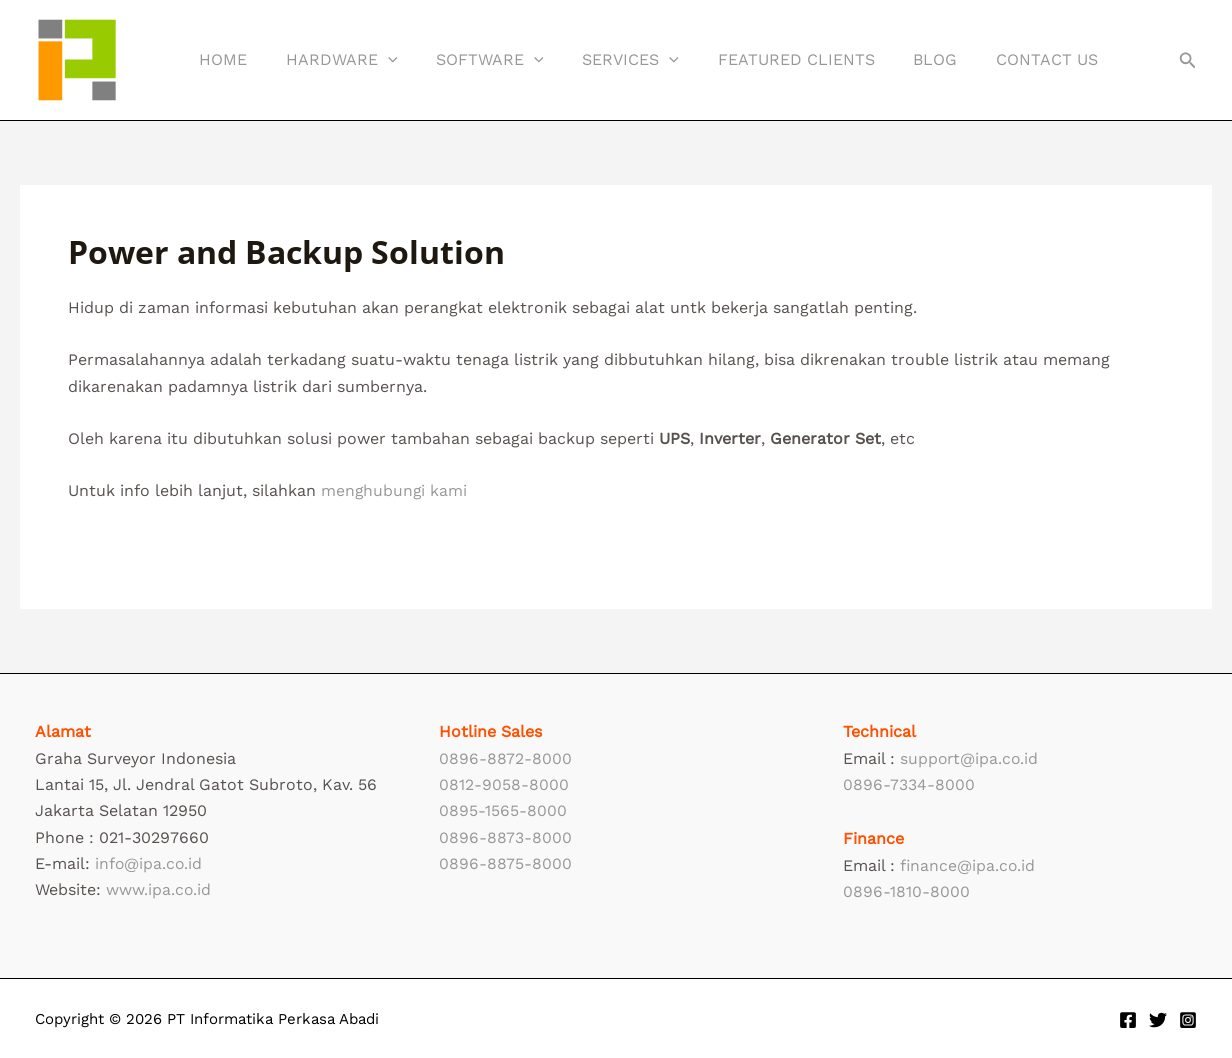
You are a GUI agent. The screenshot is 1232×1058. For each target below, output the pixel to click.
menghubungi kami (395, 490)
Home (220, 59)
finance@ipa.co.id (968, 865)
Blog (899, 59)
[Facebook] (1128, 1020)
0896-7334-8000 (909, 784)
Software (474, 60)
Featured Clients (766, 59)
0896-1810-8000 (906, 891)
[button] (378, 60)
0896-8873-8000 (505, 837)
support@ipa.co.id (970, 758)
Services (607, 60)
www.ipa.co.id (159, 889)
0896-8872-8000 (505, 758)
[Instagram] (1188, 1020)
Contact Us (1004, 59)
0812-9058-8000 (504, 784)
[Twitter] (1158, 1020)
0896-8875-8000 (505, 863)
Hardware (332, 60)
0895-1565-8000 (503, 810)
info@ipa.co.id (149, 863)
